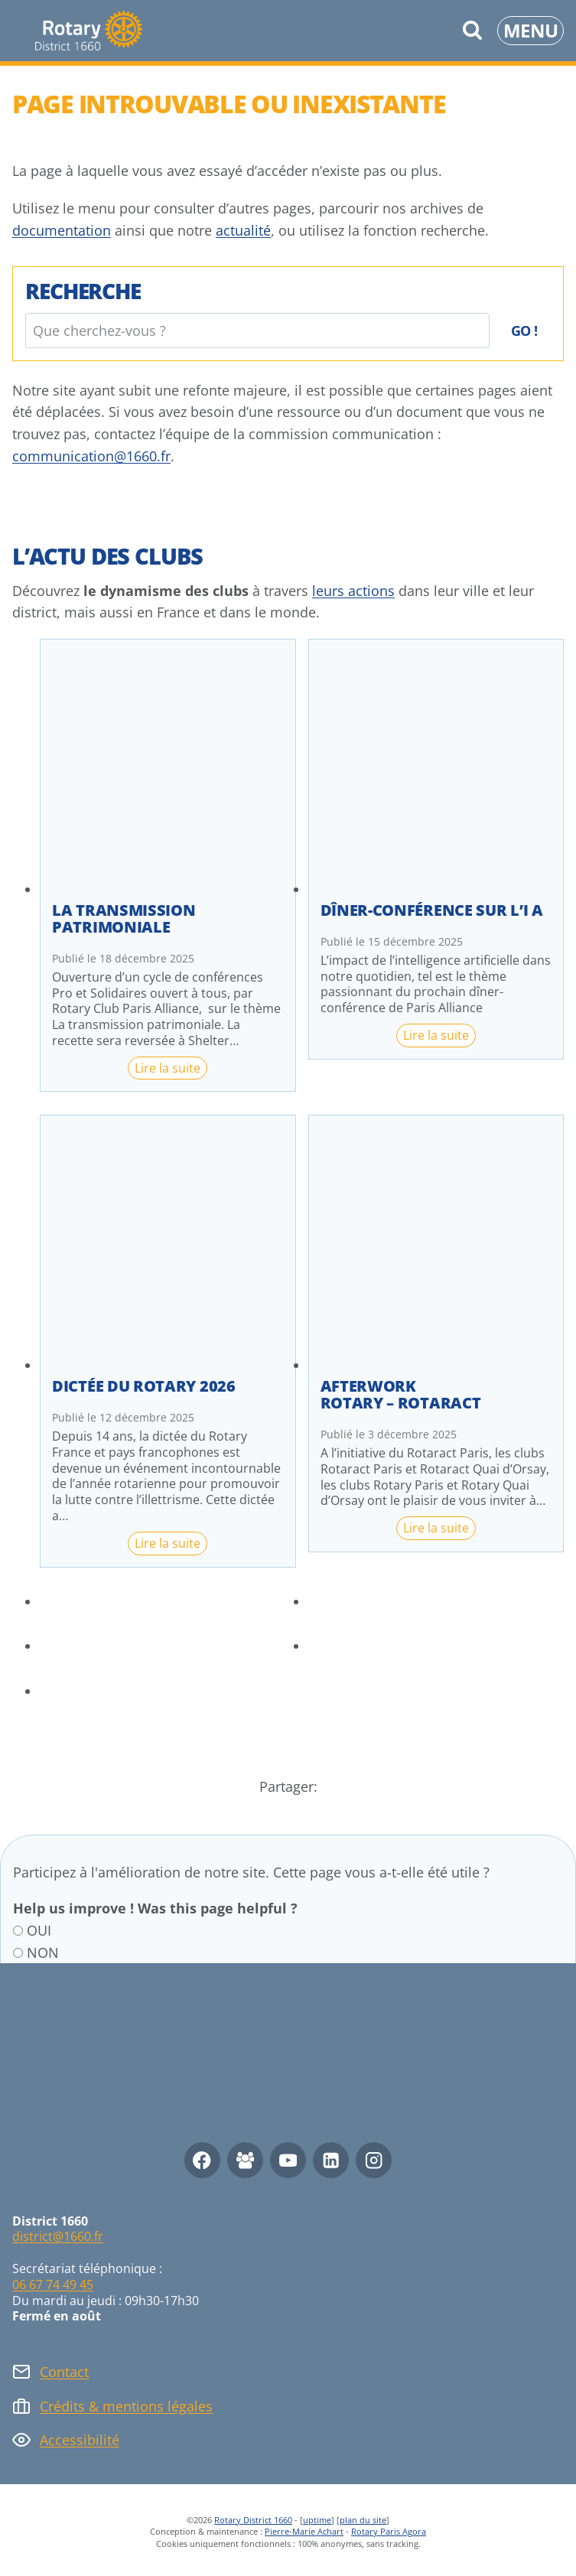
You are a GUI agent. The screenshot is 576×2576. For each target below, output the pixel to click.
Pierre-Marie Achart (304, 2531)
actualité (243, 230)
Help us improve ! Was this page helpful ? (155, 1908)
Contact (64, 2372)
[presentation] (168, 767)
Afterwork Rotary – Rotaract (401, 1395)
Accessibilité (79, 2440)
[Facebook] (202, 2160)
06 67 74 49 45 (52, 2284)
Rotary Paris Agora (388, 2531)
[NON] (18, 1953)
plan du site (363, 2520)
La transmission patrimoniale (124, 919)
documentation (61, 230)
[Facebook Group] (245, 2160)
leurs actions (353, 590)
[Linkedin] (331, 2160)
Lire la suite (171, 1069)
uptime (317, 2520)
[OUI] (18, 1931)
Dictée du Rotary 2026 (144, 1386)
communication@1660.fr (91, 456)
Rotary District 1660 (253, 2520)
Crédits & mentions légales (126, 2406)
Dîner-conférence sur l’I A (432, 910)
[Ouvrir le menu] (530, 30)
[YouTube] (288, 2160)
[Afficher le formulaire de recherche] (472, 31)
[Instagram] (374, 2160)
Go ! (524, 330)
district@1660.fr (57, 2236)
